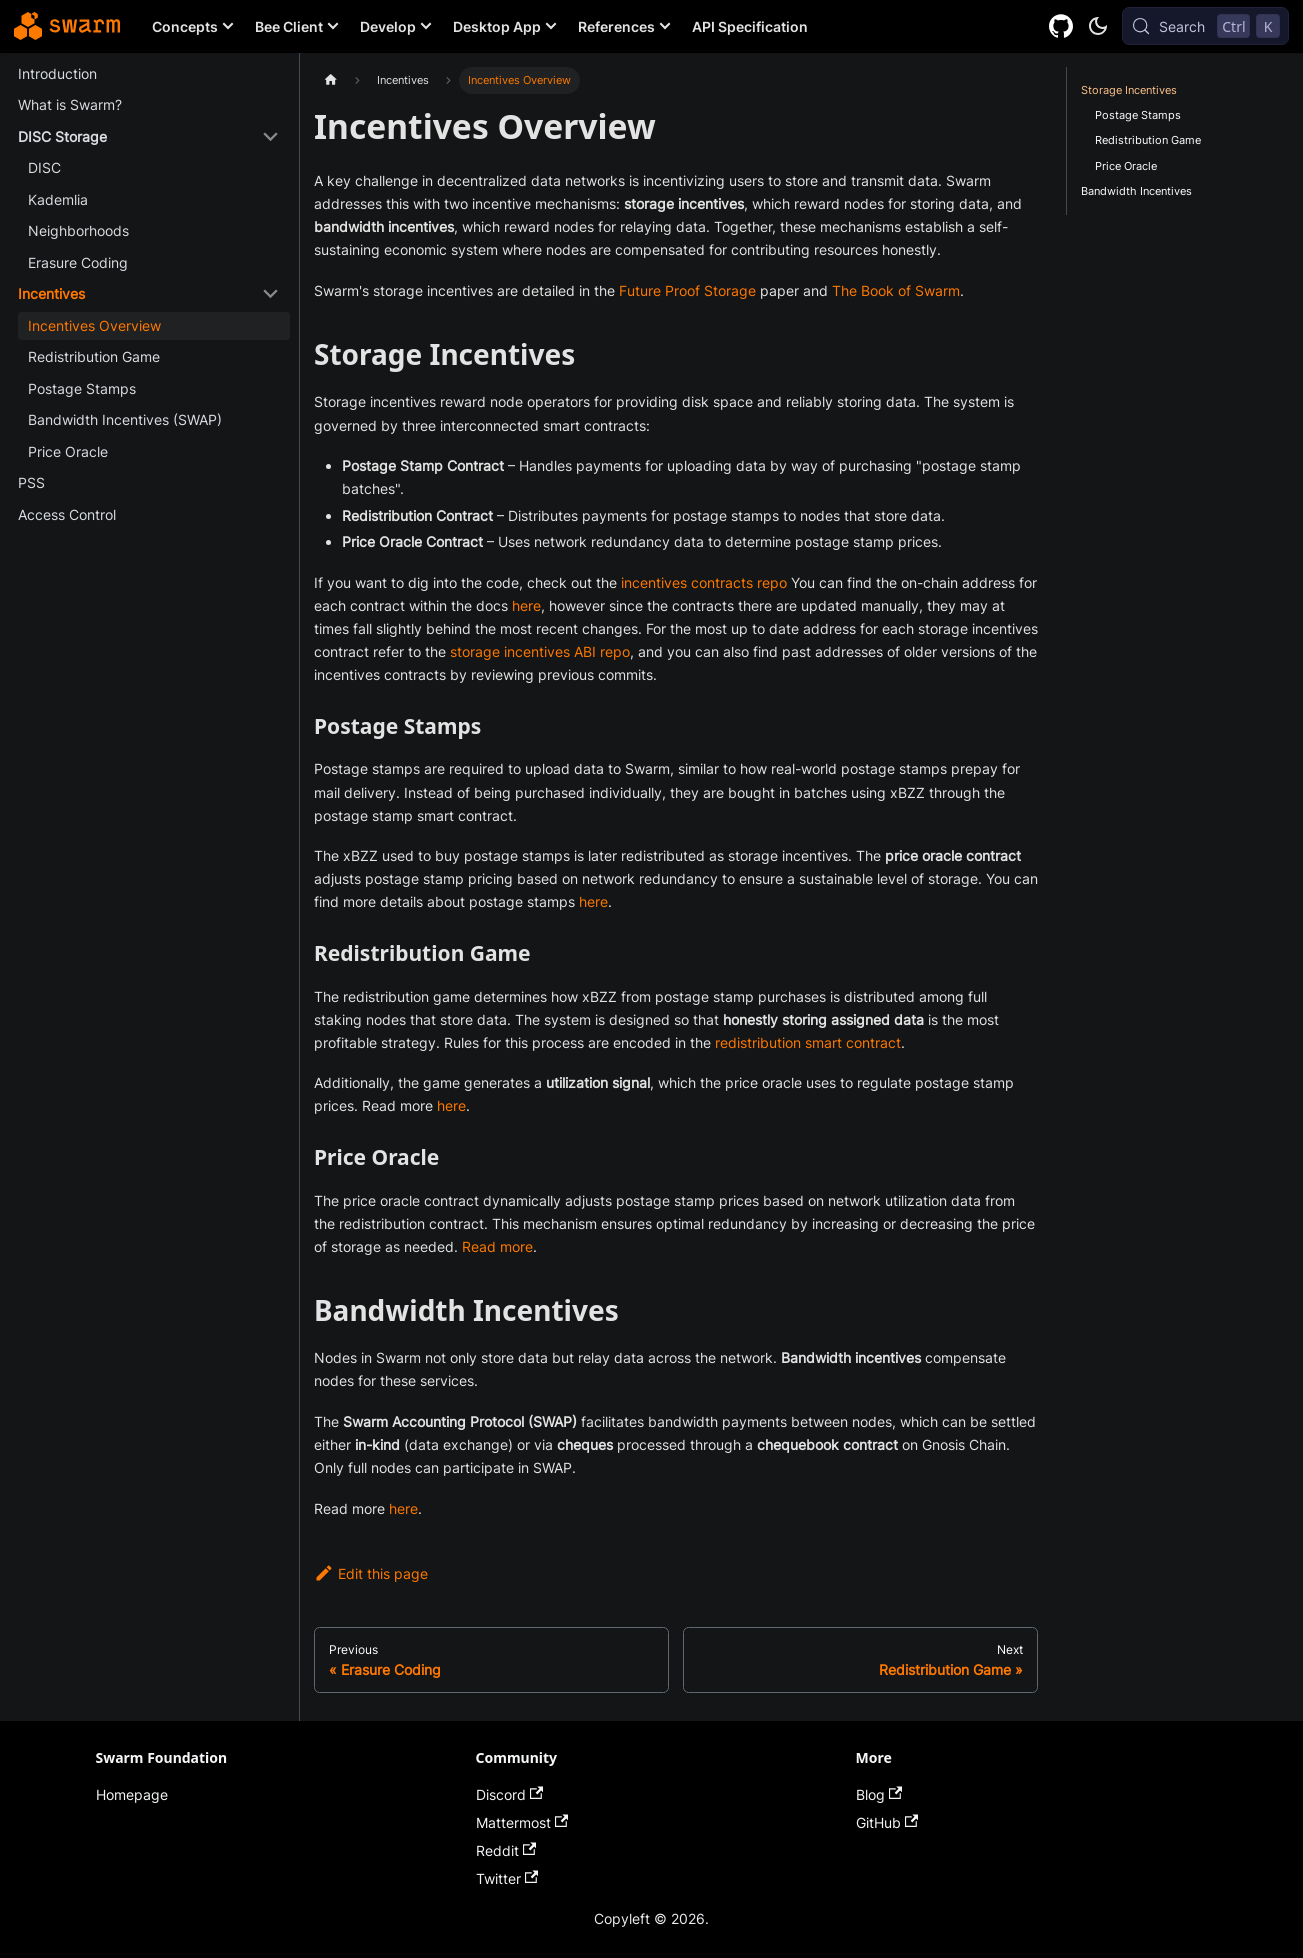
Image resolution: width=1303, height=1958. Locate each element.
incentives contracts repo (704, 582)
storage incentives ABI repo (540, 651)
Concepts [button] (185, 26)
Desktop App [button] (497, 26)
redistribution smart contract (808, 1042)
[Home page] (330, 80)
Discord (510, 1794)
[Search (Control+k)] (1205, 26)
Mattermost (522, 1822)
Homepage (132, 1794)
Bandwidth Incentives (1136, 191)
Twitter (507, 1878)
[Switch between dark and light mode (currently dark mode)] (1098, 26)
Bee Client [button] (289, 26)
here (526, 605)
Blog (879, 1794)
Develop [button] (388, 26)
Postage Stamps (1138, 115)
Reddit (506, 1850)
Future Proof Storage (687, 290)
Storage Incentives (1129, 90)
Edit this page (371, 1573)
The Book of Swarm (896, 290)
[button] (148, 137)
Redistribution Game (1148, 140)
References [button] (616, 26)
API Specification (750, 26)
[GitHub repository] (1061, 26)
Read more (497, 1246)
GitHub (887, 1822)
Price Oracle (1126, 166)
